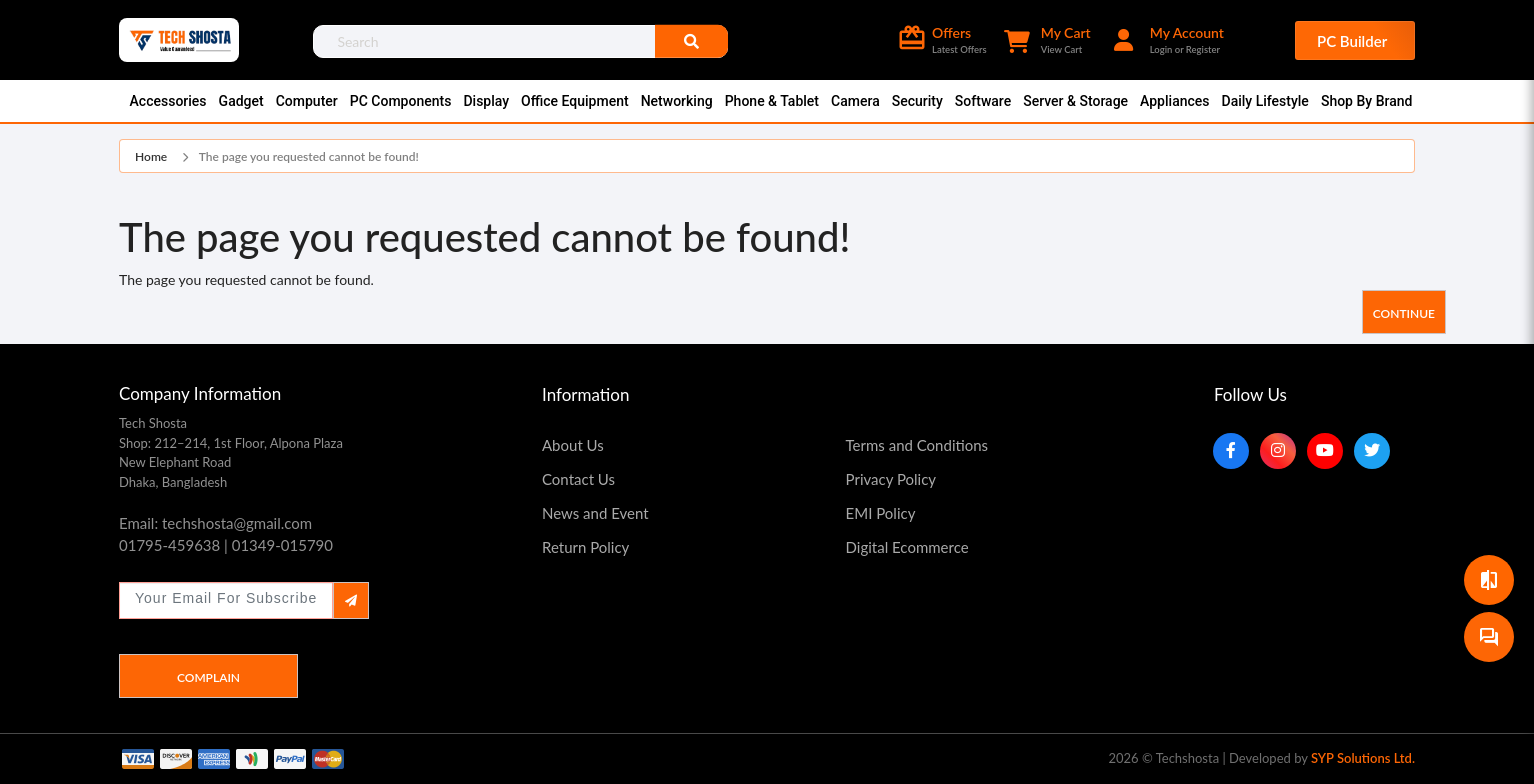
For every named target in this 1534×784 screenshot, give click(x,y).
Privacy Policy (891, 479)
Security (917, 101)
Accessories (168, 101)
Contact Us (578, 479)
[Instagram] (1278, 451)
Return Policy (585, 547)
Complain (208, 677)
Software (983, 101)
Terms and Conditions (917, 445)
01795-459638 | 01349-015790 (226, 545)
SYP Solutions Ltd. (1363, 758)
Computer (307, 101)
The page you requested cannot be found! (309, 156)
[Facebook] (1231, 451)
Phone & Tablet (772, 101)
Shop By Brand (1367, 101)
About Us (573, 445)
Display (486, 101)
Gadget (241, 101)
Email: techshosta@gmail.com (215, 523)
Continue (1404, 313)
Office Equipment (575, 101)
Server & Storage (1075, 101)
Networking (677, 101)
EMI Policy (881, 513)
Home (151, 156)
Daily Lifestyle (1265, 101)
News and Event (595, 513)
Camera (855, 101)
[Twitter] (1372, 451)
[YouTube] (1325, 451)
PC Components (401, 101)
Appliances (1174, 101)
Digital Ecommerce (907, 547)
